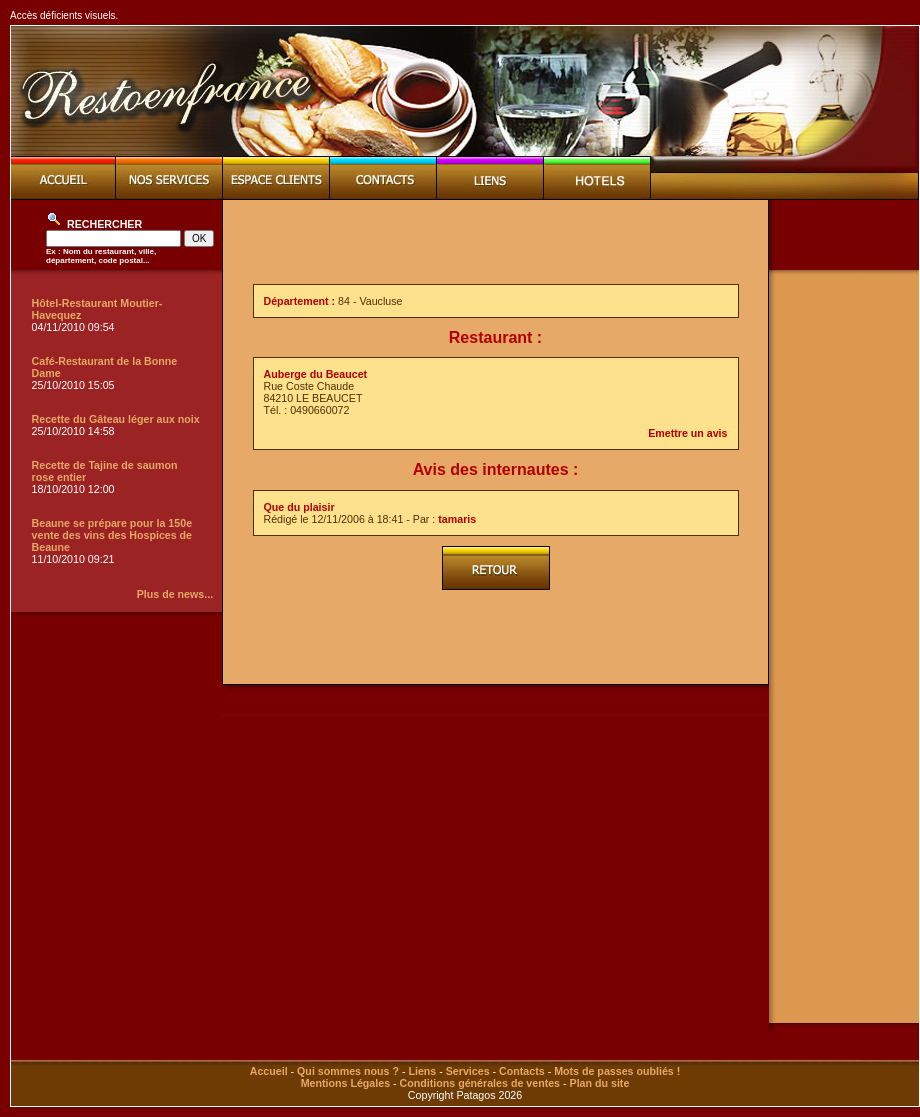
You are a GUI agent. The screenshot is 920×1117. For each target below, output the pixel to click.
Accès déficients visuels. (64, 15)
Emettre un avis (687, 433)
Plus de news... (175, 594)
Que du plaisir (299, 507)
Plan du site (600, 1083)
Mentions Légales (345, 1083)
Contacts (522, 1071)
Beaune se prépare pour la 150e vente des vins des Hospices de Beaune (112, 535)
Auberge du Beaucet (316, 374)
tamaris (457, 519)
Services (468, 1071)
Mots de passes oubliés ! (617, 1071)
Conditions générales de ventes (480, 1083)
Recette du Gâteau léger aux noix (116, 419)
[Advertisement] (496, 242)
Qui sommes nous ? (348, 1071)
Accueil (269, 1071)
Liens (422, 1071)
